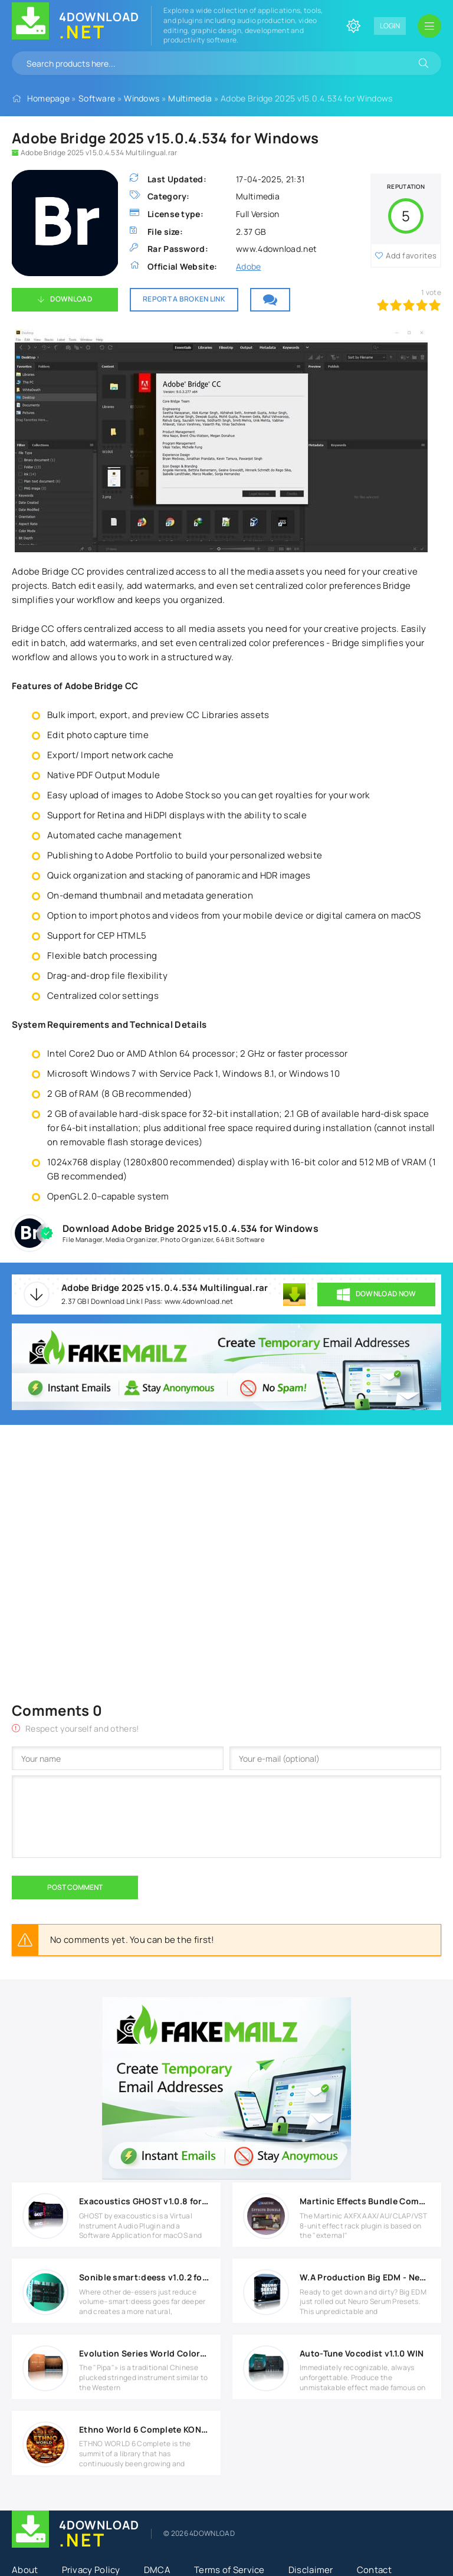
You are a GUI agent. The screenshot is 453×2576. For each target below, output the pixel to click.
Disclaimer (310, 2570)
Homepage (48, 98)
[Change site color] (353, 26)
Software (96, 98)
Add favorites (411, 255)
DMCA (157, 2570)
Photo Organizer (186, 1239)
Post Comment (75, 1887)
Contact (374, 2570)
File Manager (83, 1239)
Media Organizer (131, 1239)
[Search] (423, 63)
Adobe (248, 266)
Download (70, 299)
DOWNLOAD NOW (376, 1294)
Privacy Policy (91, 2570)
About (25, 2570)
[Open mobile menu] (429, 26)
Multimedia (190, 98)
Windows (141, 98)
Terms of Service (229, 2570)
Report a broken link (184, 299)
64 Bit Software (240, 1239)
